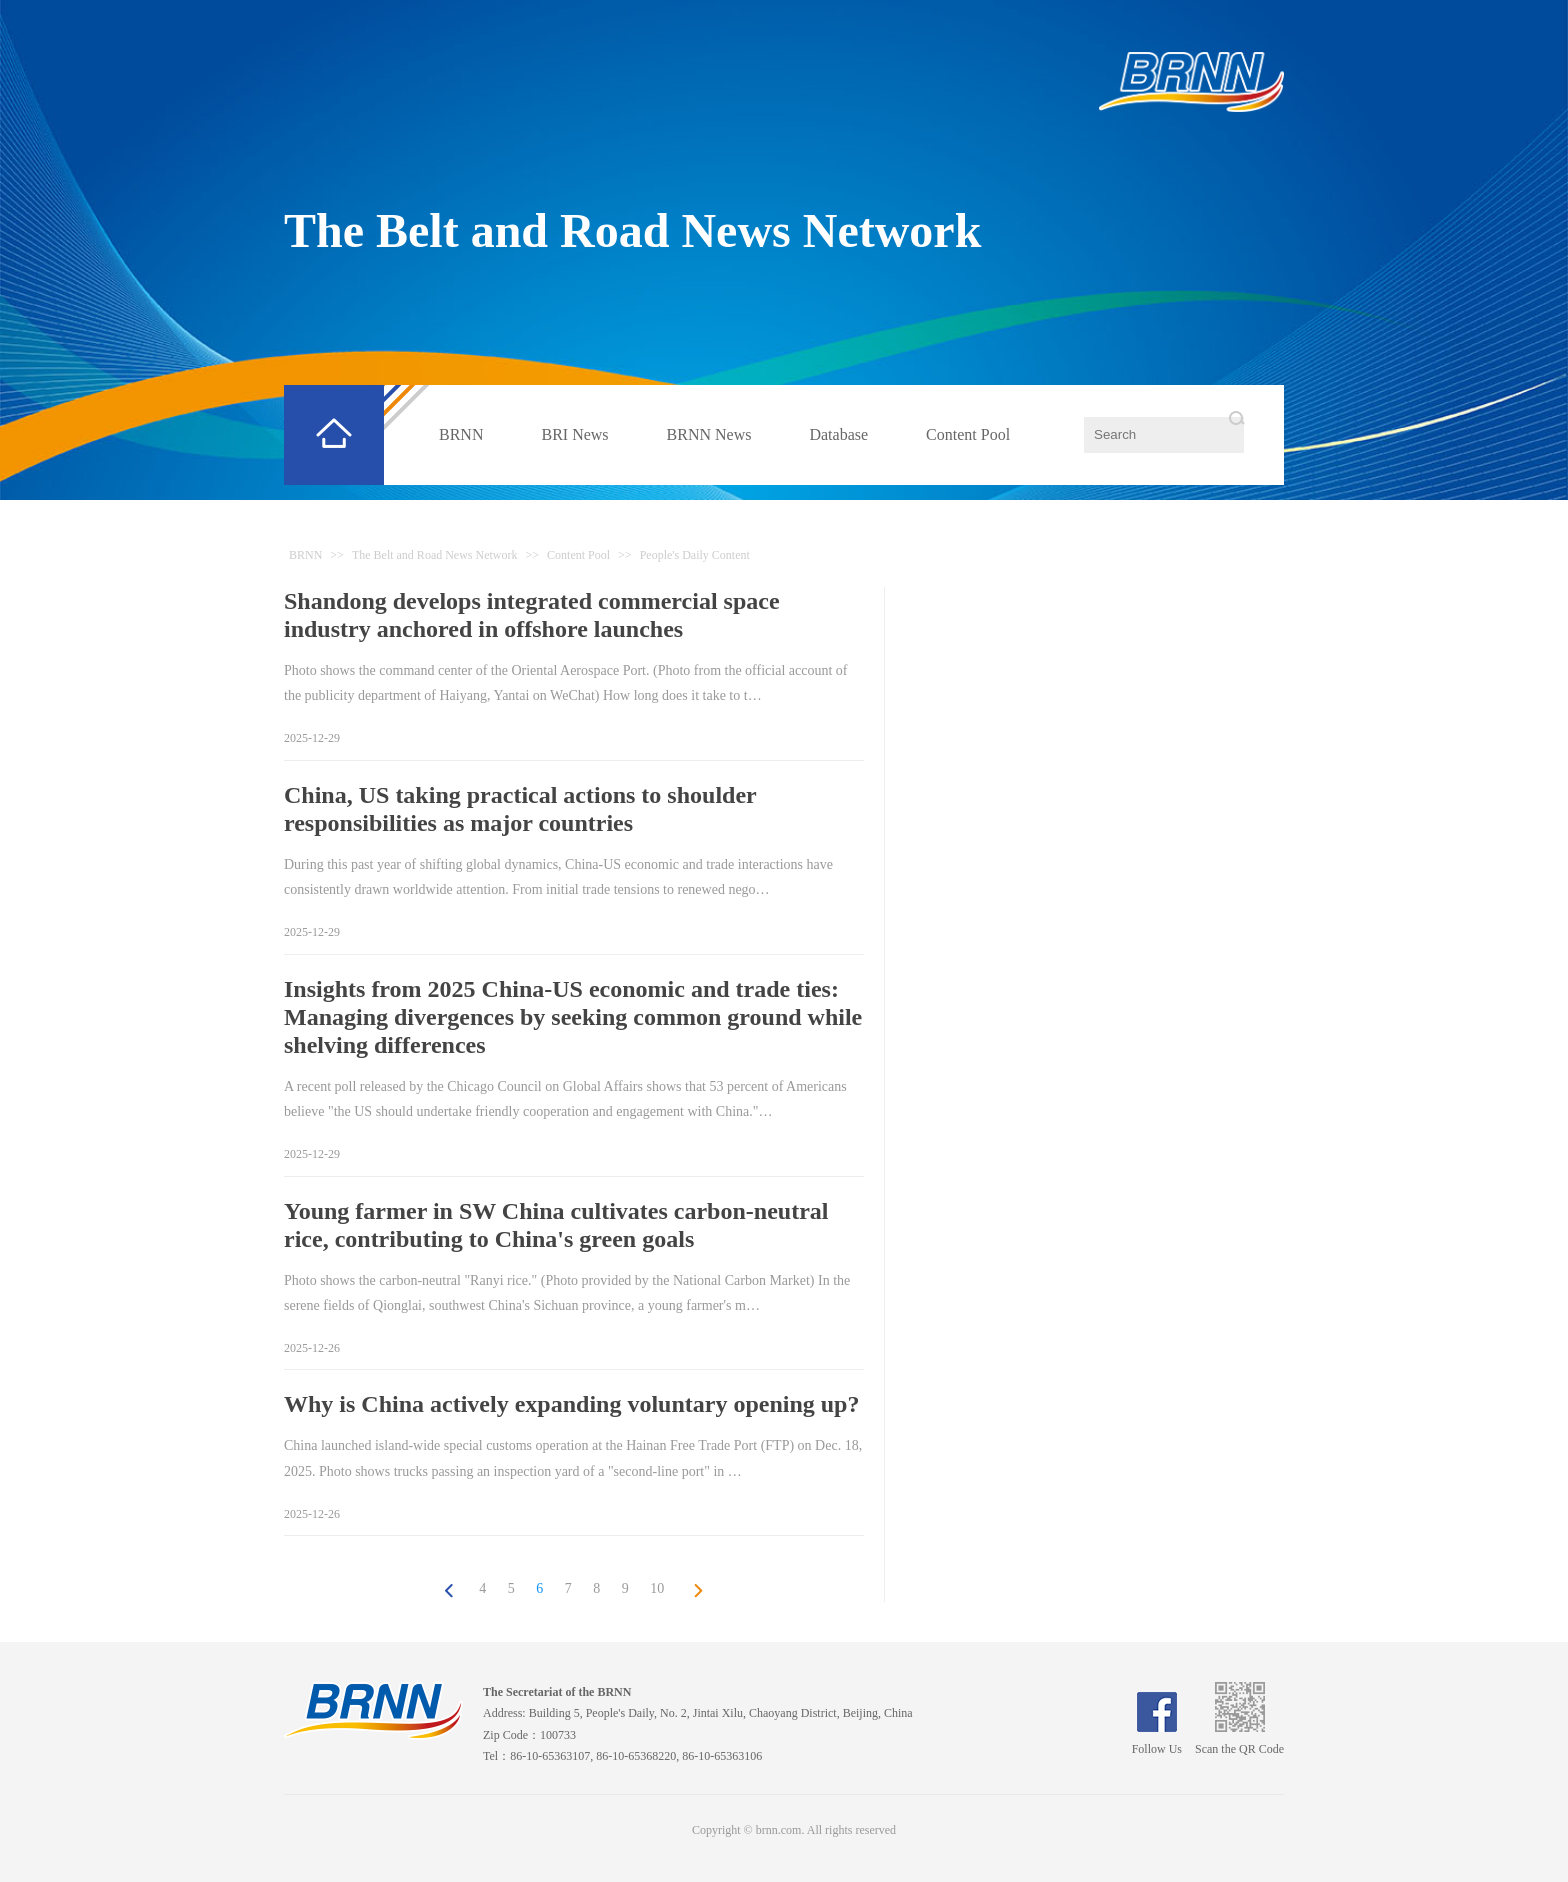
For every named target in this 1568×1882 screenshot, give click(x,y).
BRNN (461, 434)
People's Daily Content (695, 555)
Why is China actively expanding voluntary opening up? (571, 1404)
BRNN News (709, 434)
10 (657, 1588)
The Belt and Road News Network (632, 230)
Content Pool (968, 434)
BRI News (574, 434)
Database (838, 434)
